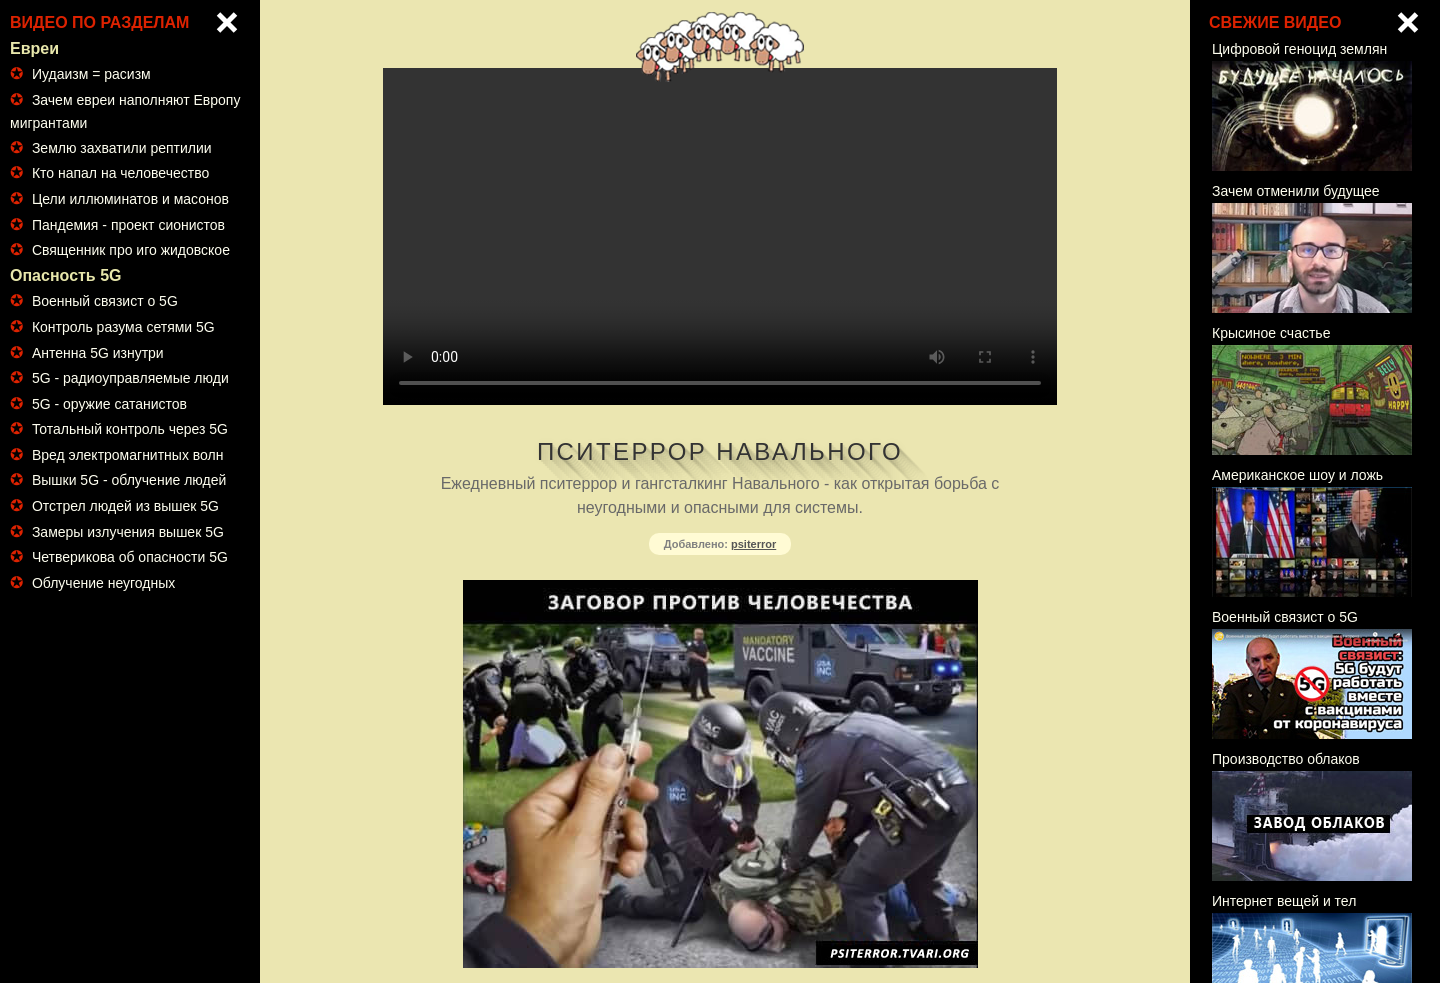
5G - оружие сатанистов (109, 404)
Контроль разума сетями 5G (123, 327)
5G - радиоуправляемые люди (130, 378)
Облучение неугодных (103, 583)
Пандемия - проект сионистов (128, 225)
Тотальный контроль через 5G (130, 429)
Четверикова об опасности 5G (130, 557)
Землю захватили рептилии (122, 148)
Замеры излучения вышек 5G (128, 532)
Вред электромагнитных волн (128, 455)
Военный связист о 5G (105, 301)
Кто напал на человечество (120, 173)
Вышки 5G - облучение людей (129, 480)
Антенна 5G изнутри (98, 353)
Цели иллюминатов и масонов (130, 199)
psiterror (753, 544)
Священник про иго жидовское (131, 250)
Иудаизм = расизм (91, 74)
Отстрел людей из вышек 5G (125, 506)
